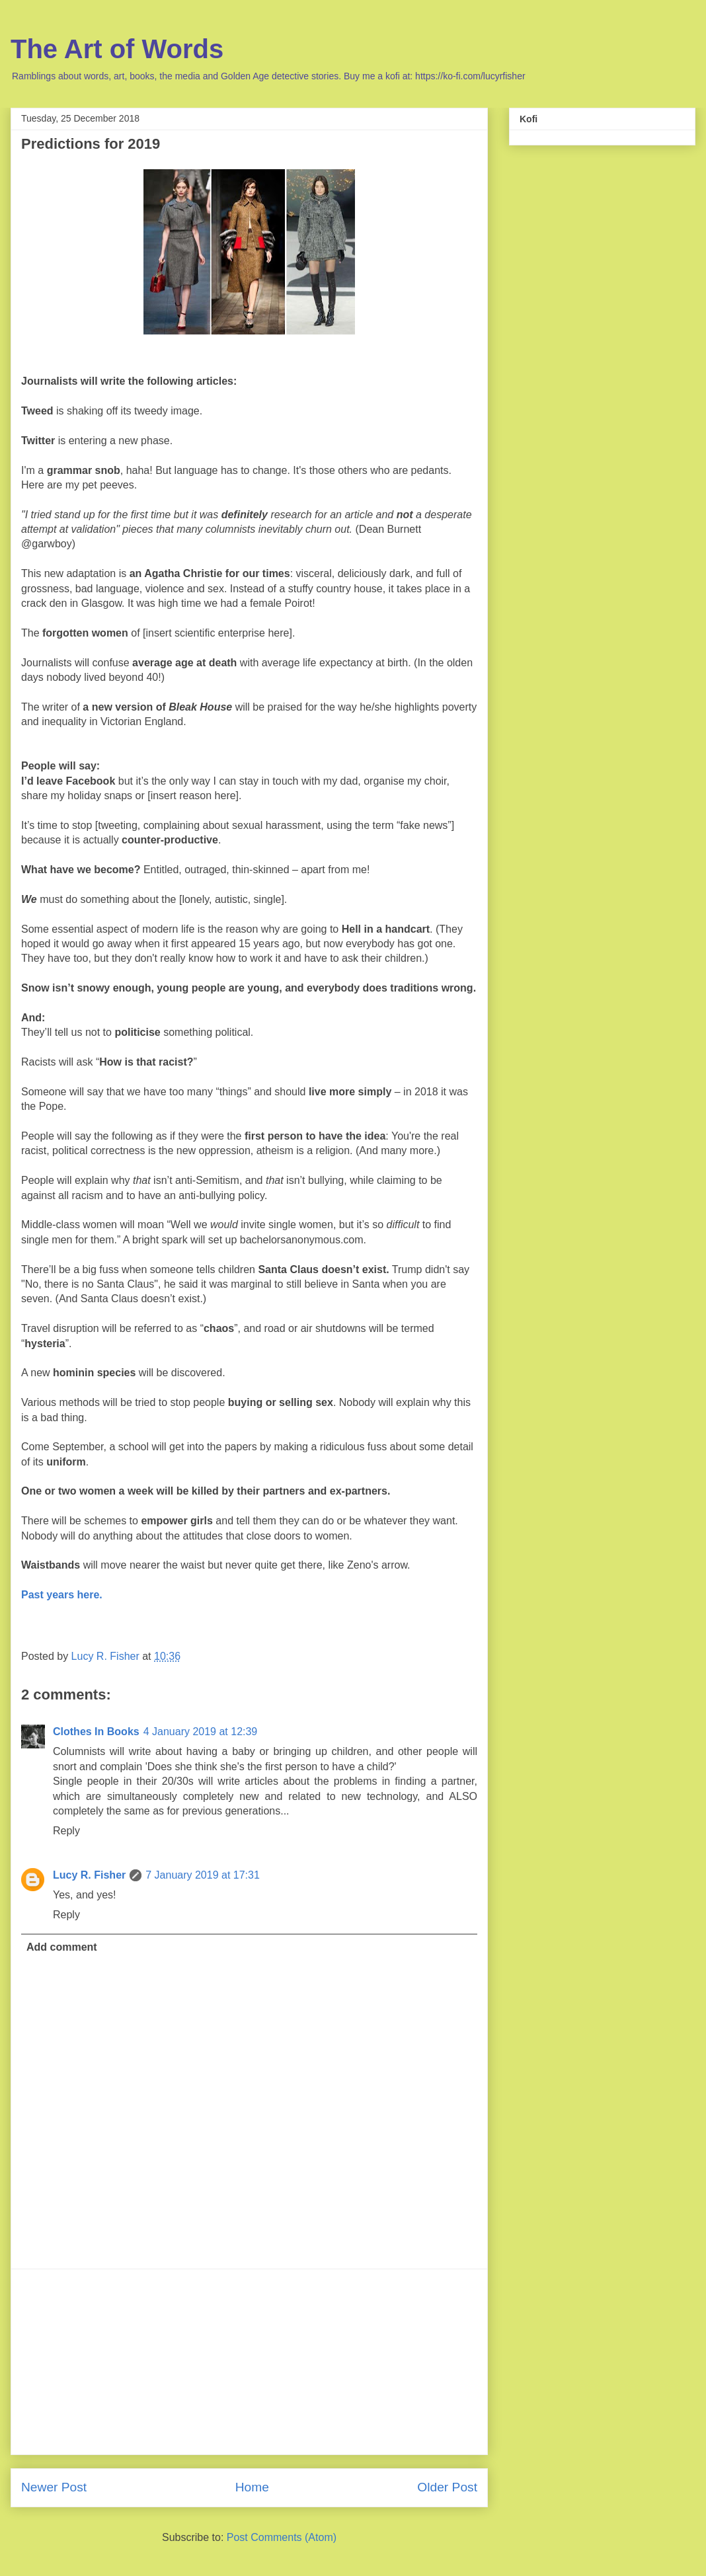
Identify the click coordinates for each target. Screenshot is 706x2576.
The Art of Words (117, 48)
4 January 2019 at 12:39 (200, 1731)
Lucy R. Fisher (89, 1875)
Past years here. (61, 1594)
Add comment (61, 1947)
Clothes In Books (96, 1731)
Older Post (447, 2487)
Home (252, 2487)
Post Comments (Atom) (281, 2537)
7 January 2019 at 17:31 (202, 1875)
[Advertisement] (249, 2361)
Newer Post (54, 2487)
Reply (66, 1830)
